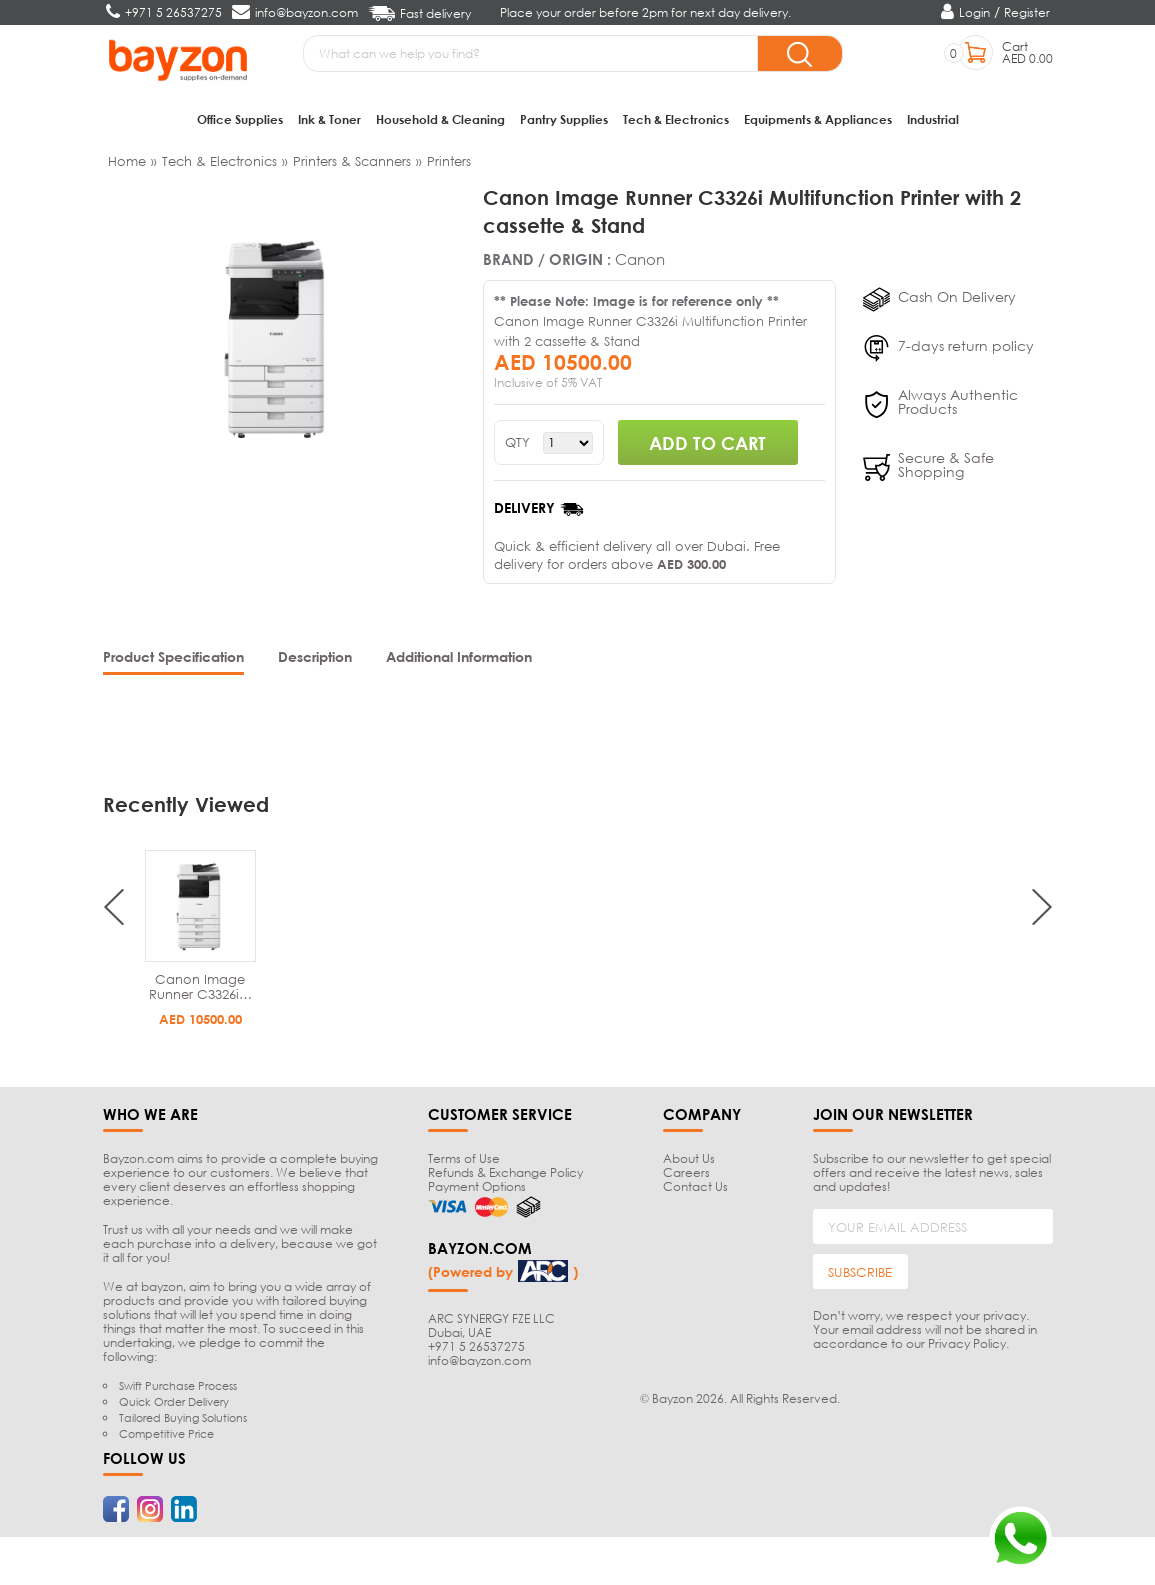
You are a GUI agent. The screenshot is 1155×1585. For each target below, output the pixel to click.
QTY (517, 442)
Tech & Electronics (676, 119)
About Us (689, 1158)
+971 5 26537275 (476, 1346)
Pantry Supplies (564, 119)
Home (127, 161)
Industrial (933, 119)
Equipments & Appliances (818, 119)
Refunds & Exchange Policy (505, 1172)
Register (1027, 12)
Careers (686, 1172)
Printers (449, 161)
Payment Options (477, 1186)
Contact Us (695, 1186)
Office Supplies (240, 119)
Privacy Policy (967, 1343)
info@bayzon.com (479, 1360)
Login (974, 12)
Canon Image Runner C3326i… (200, 986)
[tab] (173, 658)
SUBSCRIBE (860, 1272)
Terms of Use (464, 1158)
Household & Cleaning (440, 119)
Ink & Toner (329, 119)
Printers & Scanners (352, 161)
